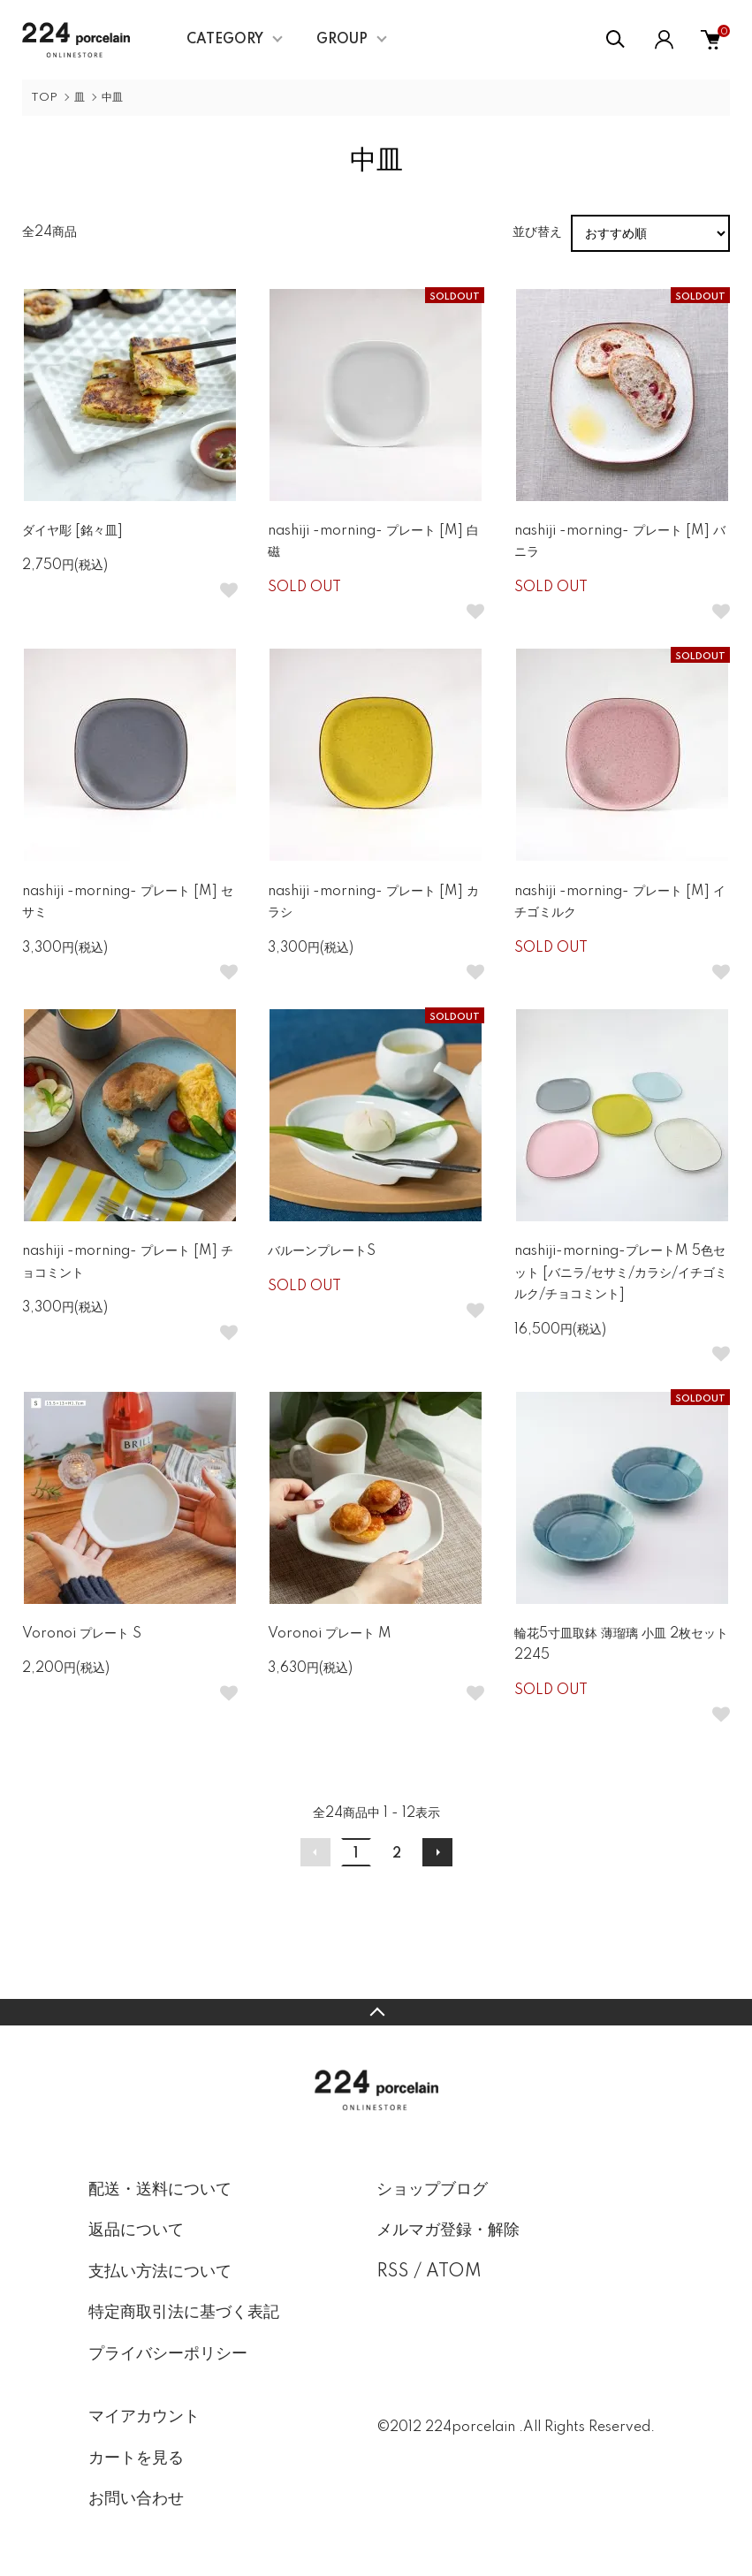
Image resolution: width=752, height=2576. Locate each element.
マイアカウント (144, 2417)
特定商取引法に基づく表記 (183, 2312)
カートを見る (136, 2458)
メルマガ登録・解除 (448, 2230)
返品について (136, 2230)
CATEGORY (224, 40)
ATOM (454, 2272)
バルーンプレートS (322, 1251)
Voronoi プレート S (81, 1634)
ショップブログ (432, 2190)
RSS (392, 2272)
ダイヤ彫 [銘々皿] (72, 531)
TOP (44, 97)
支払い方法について (160, 2272)
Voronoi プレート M (329, 1634)
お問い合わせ (136, 2499)
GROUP (342, 40)
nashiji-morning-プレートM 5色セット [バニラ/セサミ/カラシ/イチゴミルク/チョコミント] (620, 1273)
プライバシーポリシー (167, 2354)
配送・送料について (160, 2190)
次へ (437, 1852)
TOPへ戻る (376, 2012)
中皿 (112, 97)
